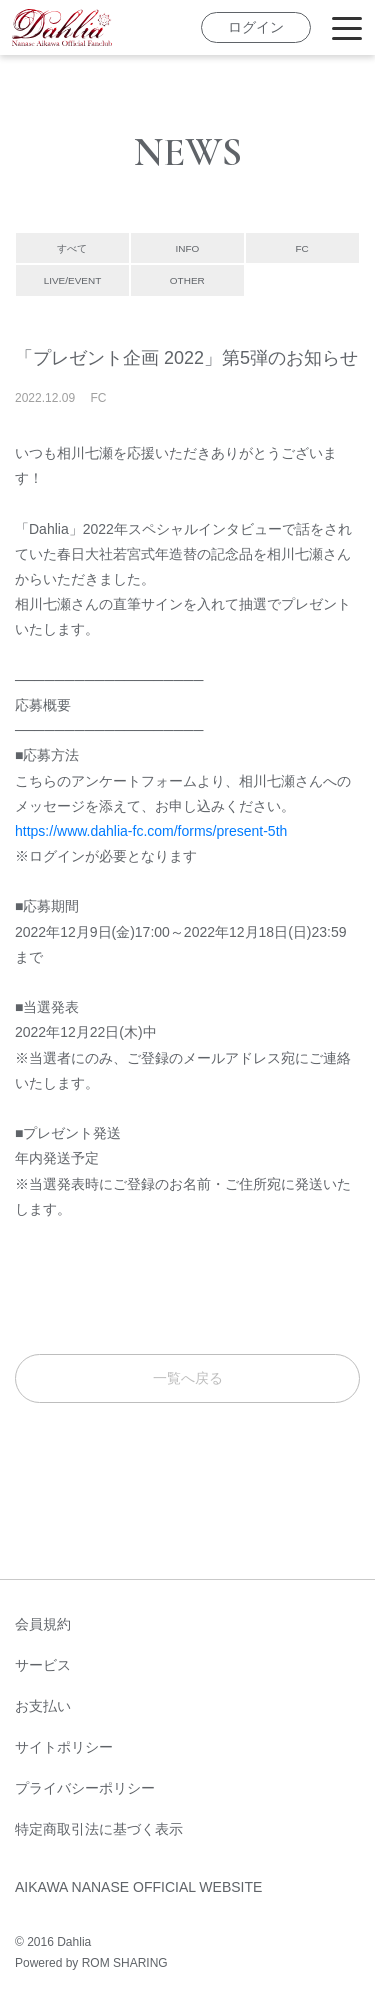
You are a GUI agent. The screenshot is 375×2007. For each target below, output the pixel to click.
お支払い (43, 1706)
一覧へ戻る (188, 1378)
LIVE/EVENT (72, 280)
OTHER (187, 280)
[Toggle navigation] (347, 27)
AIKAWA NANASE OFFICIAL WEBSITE (138, 1887)
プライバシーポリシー (85, 1788)
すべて (72, 248)
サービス (43, 1665)
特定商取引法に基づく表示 (99, 1829)
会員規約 (43, 1624)
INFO (187, 248)
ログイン (256, 27)
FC (302, 248)
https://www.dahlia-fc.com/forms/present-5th (151, 831)
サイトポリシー (64, 1747)
